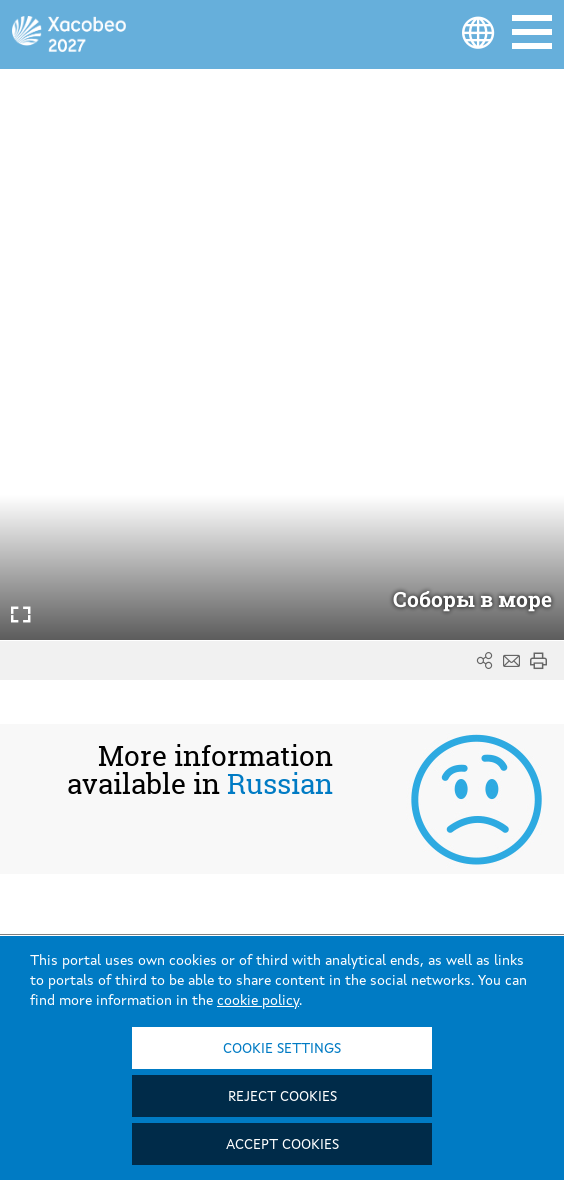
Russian (280, 784)
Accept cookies (282, 1145)
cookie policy (258, 1001)
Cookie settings (282, 1049)
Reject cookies (282, 1097)
